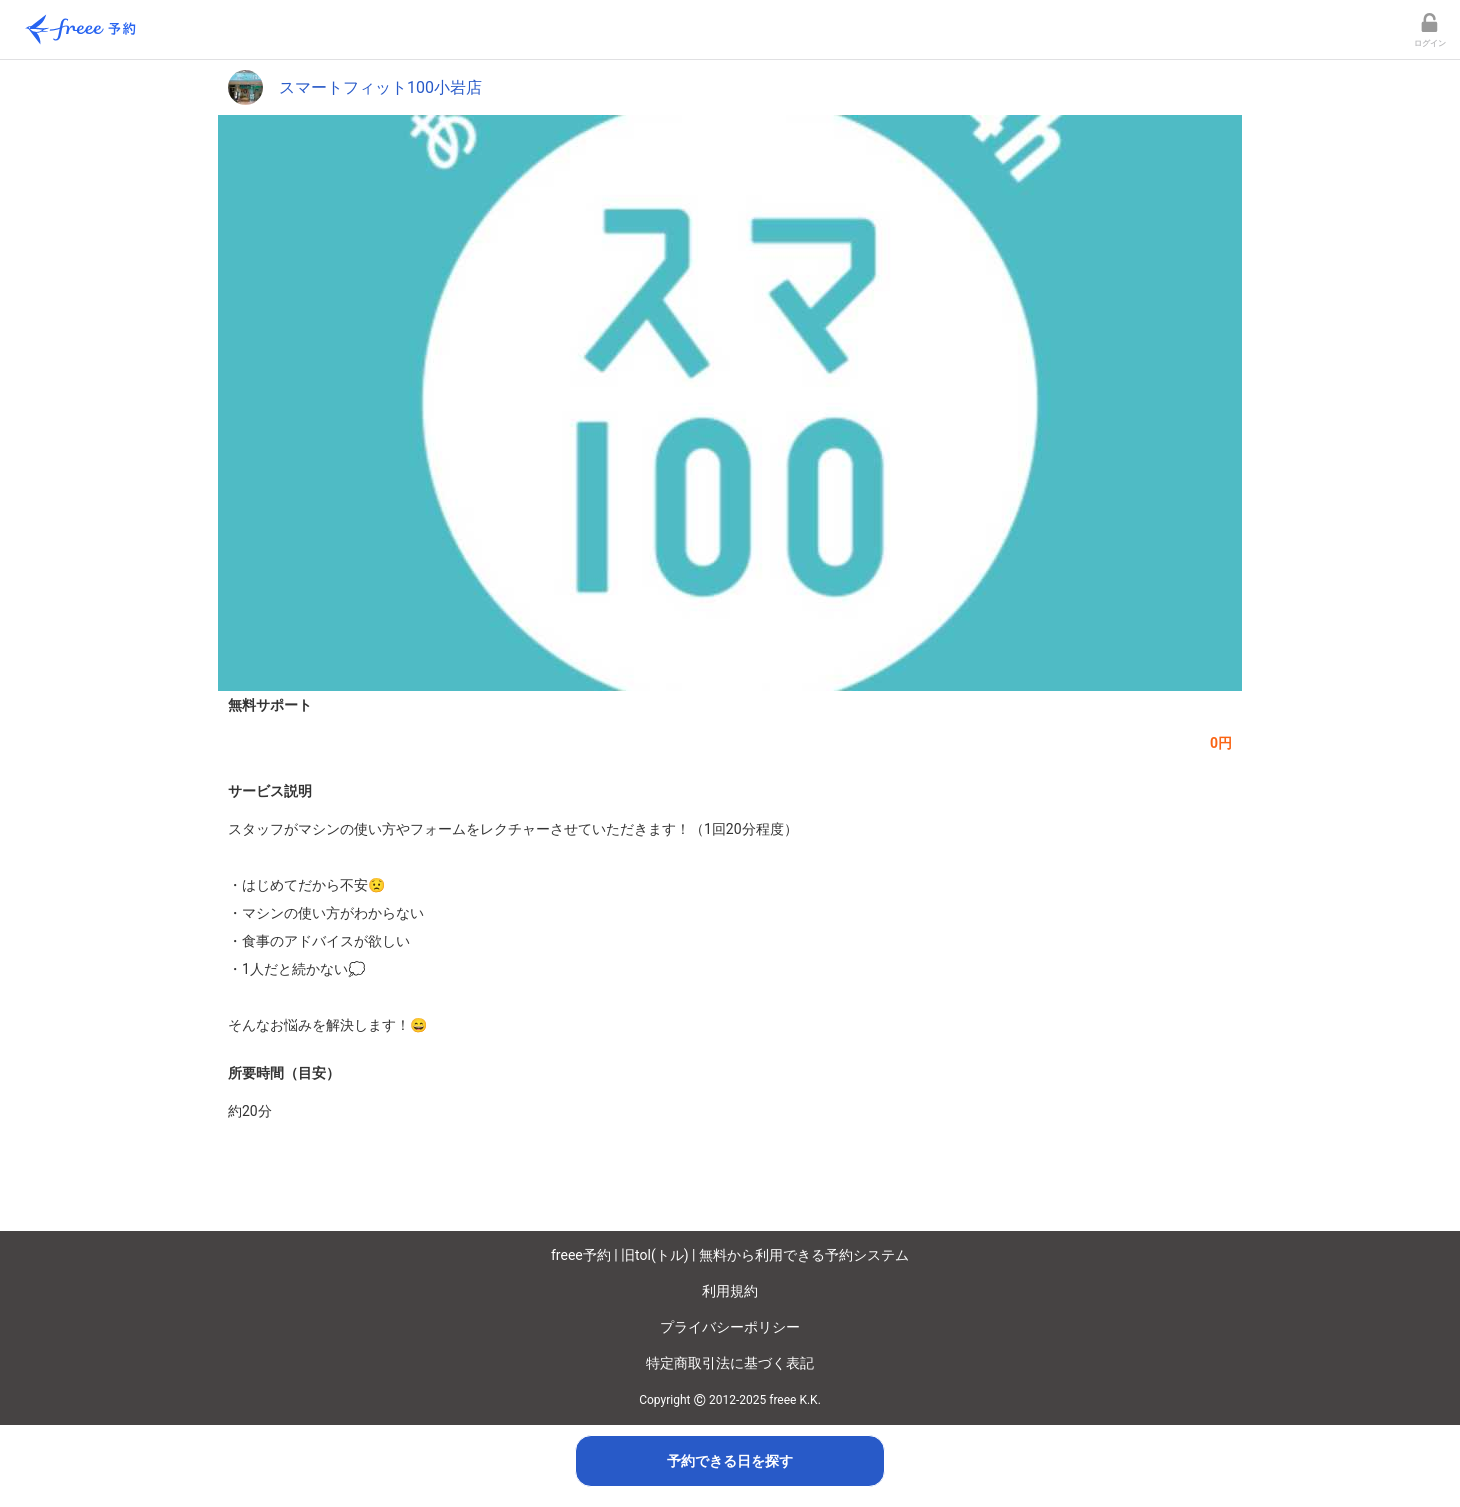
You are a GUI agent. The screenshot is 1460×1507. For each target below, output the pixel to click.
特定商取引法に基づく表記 (730, 1363)
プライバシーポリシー (730, 1327)
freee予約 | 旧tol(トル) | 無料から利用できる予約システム (730, 1255)
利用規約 (730, 1291)
